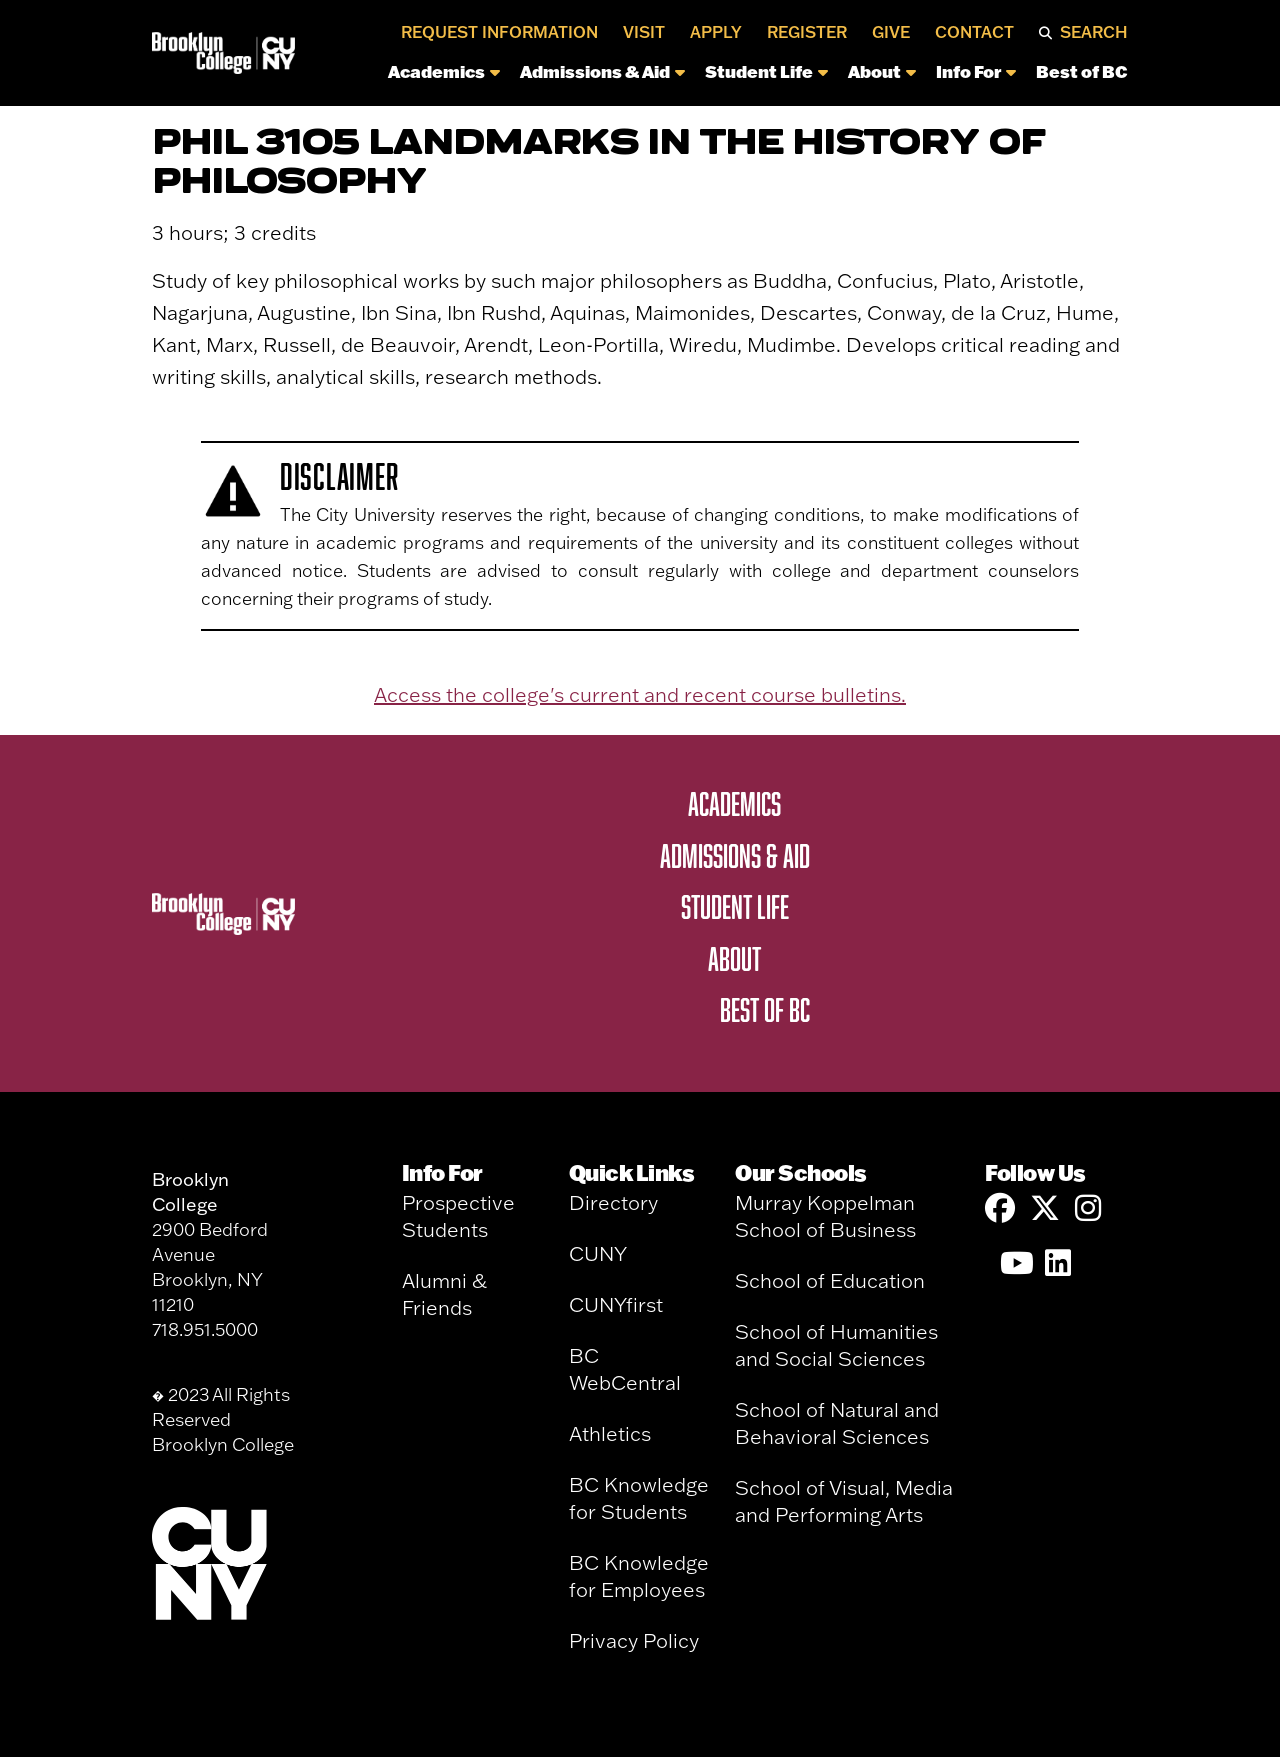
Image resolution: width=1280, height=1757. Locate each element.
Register (807, 32)
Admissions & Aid (602, 71)
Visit (644, 32)
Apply (716, 32)
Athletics (610, 1433)
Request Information (499, 32)
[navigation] (717, 76)
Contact (974, 32)
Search (1094, 32)
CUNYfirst (616, 1304)
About (882, 71)
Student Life (766, 71)
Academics (444, 71)
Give (891, 32)
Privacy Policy (634, 1640)
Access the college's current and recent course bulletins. (640, 694)
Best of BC (1082, 71)
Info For (976, 71)
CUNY (598, 1253)
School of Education (830, 1280)
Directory (613, 1202)
